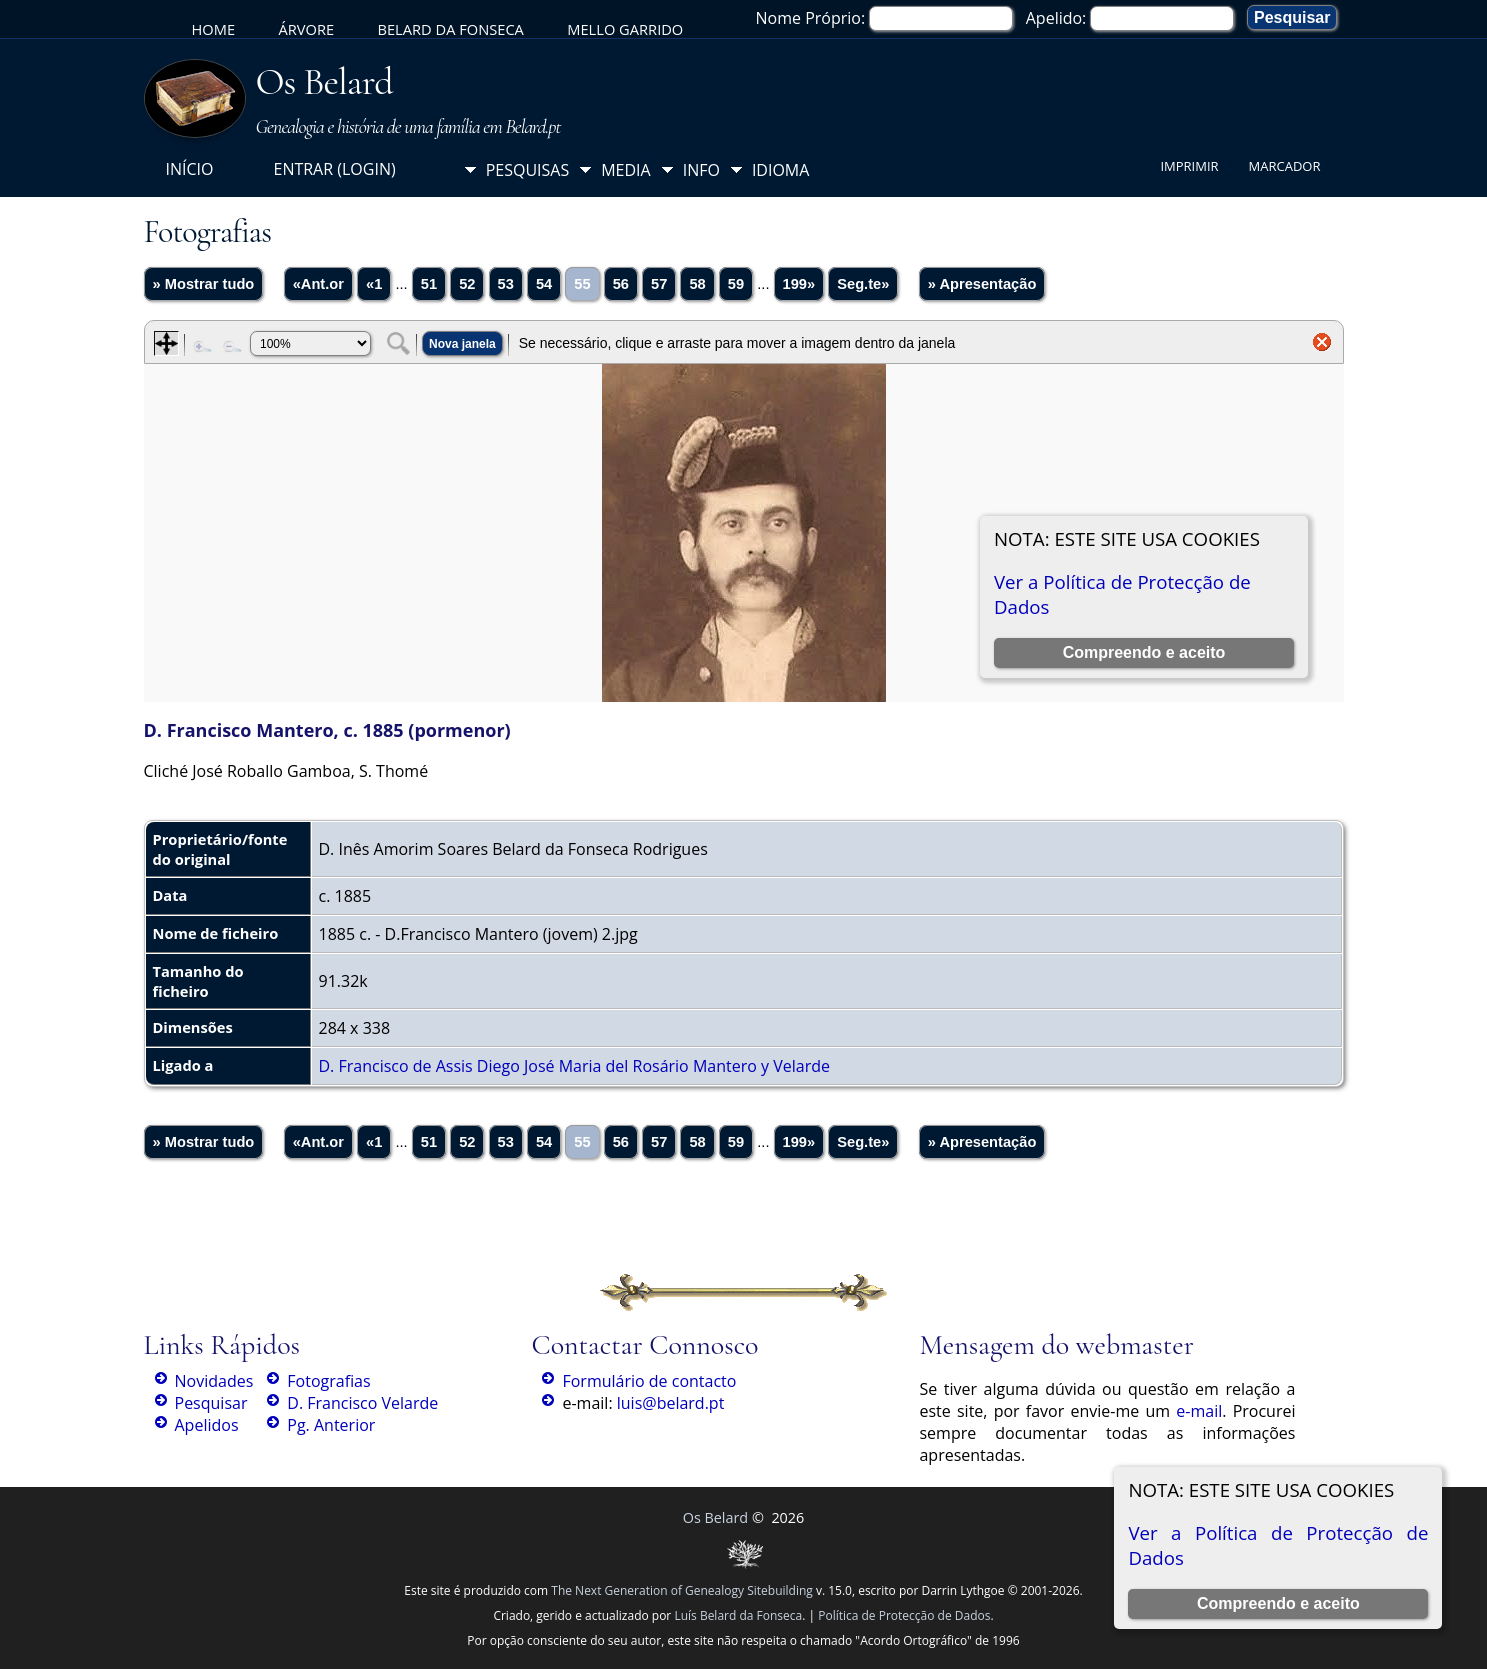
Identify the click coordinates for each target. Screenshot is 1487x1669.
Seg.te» (863, 284)
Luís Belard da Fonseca (738, 1615)
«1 (374, 284)
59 (736, 284)
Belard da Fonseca (450, 29)
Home (214, 29)
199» (799, 284)
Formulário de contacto (649, 1381)
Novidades (214, 1381)
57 (659, 284)
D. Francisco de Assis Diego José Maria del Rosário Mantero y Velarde (574, 1066)
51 (429, 284)
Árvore (306, 29)
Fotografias (328, 1381)
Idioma (781, 170)
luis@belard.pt (671, 1403)
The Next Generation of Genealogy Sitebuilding (682, 1590)
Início (190, 169)
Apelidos (207, 1425)
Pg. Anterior (331, 1425)
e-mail (1199, 1411)
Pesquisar (211, 1403)
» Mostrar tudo (204, 284)
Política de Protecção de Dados (904, 1615)
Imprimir (1189, 166)
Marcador (1285, 166)
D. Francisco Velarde (362, 1403)
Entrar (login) (334, 169)
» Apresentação (982, 284)
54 (544, 284)
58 (697, 284)
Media (625, 170)
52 (467, 284)
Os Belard (324, 82)
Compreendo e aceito (1278, 1603)
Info (701, 170)
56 (621, 284)
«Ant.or (318, 284)
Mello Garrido (625, 29)
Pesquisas (528, 170)
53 (506, 284)
